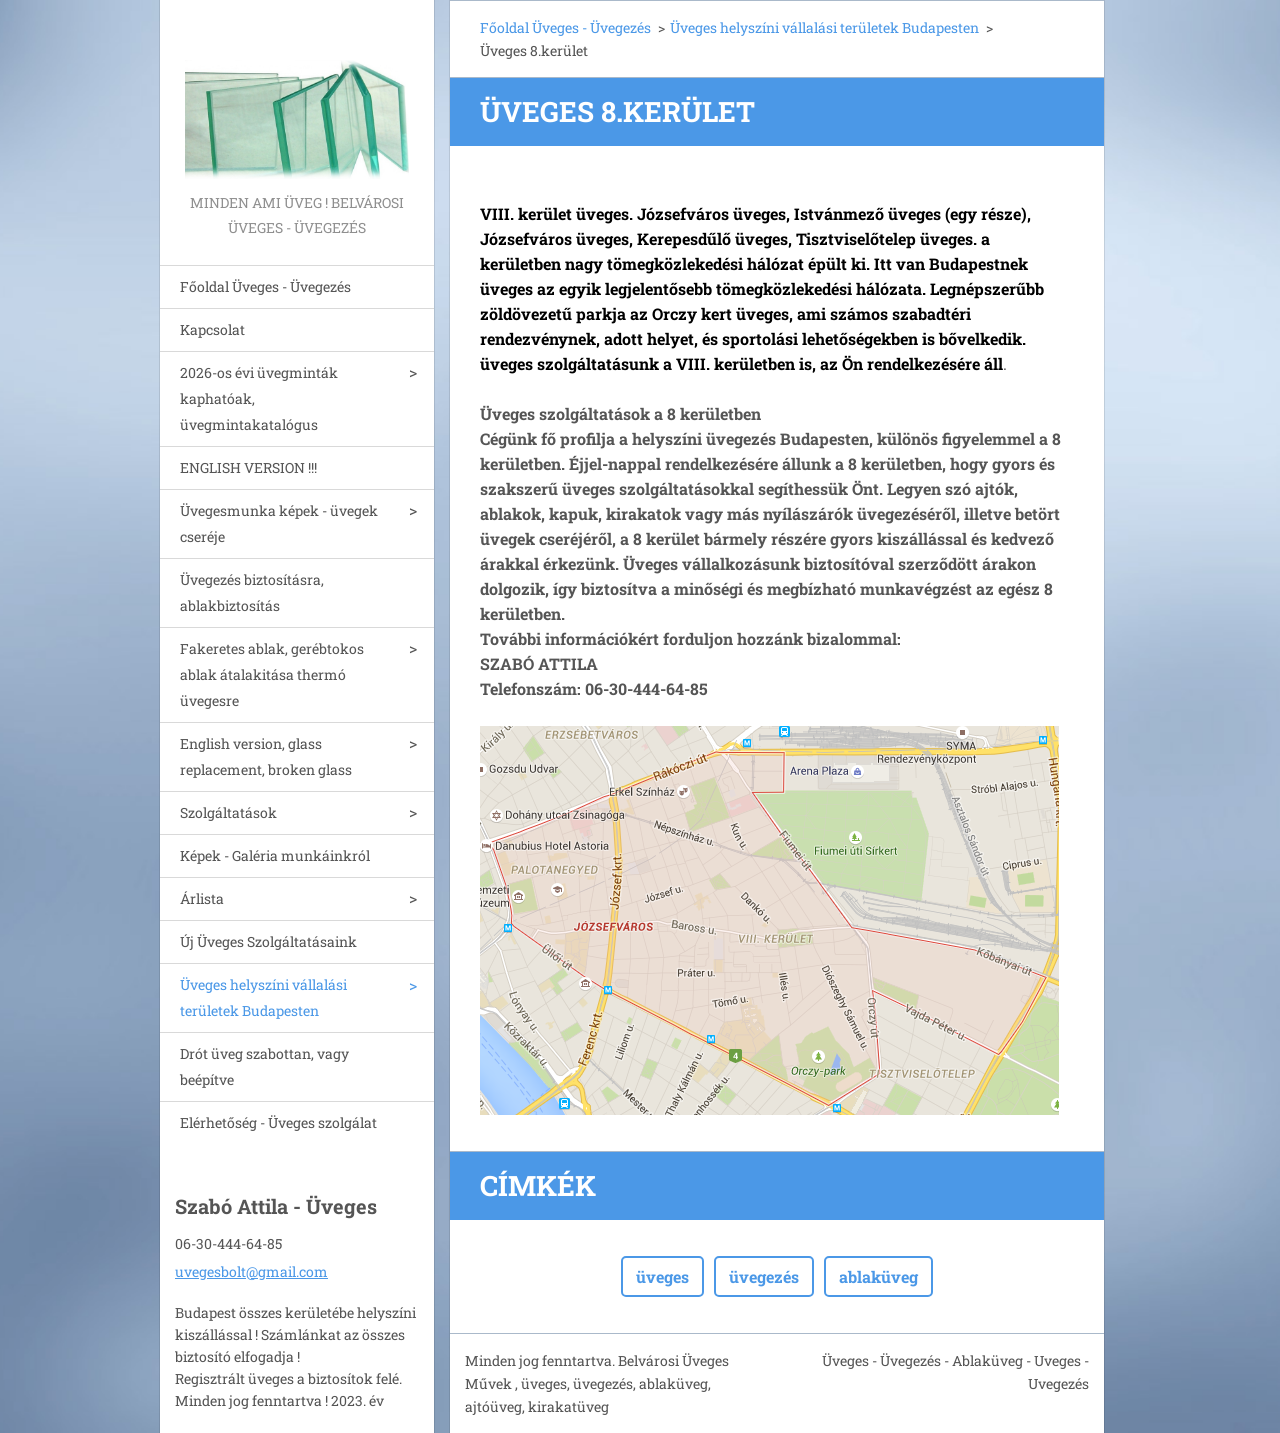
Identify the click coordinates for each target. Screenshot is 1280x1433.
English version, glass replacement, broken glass (266, 756)
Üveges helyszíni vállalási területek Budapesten (263, 997)
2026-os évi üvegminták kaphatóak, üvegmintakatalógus (259, 398)
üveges (662, 1276)
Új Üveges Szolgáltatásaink (268, 941)
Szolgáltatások (228, 812)
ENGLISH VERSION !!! (248, 467)
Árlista (202, 898)
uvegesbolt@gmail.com (251, 1271)
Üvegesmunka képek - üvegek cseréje (279, 523)
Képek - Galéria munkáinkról (275, 855)
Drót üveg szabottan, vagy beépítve (264, 1066)
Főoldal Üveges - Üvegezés (265, 286)
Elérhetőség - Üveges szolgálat (278, 1122)
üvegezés (764, 1276)
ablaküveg (878, 1276)
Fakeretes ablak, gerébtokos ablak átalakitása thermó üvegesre (272, 674)
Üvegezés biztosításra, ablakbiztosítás (252, 592)
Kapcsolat (212, 329)
